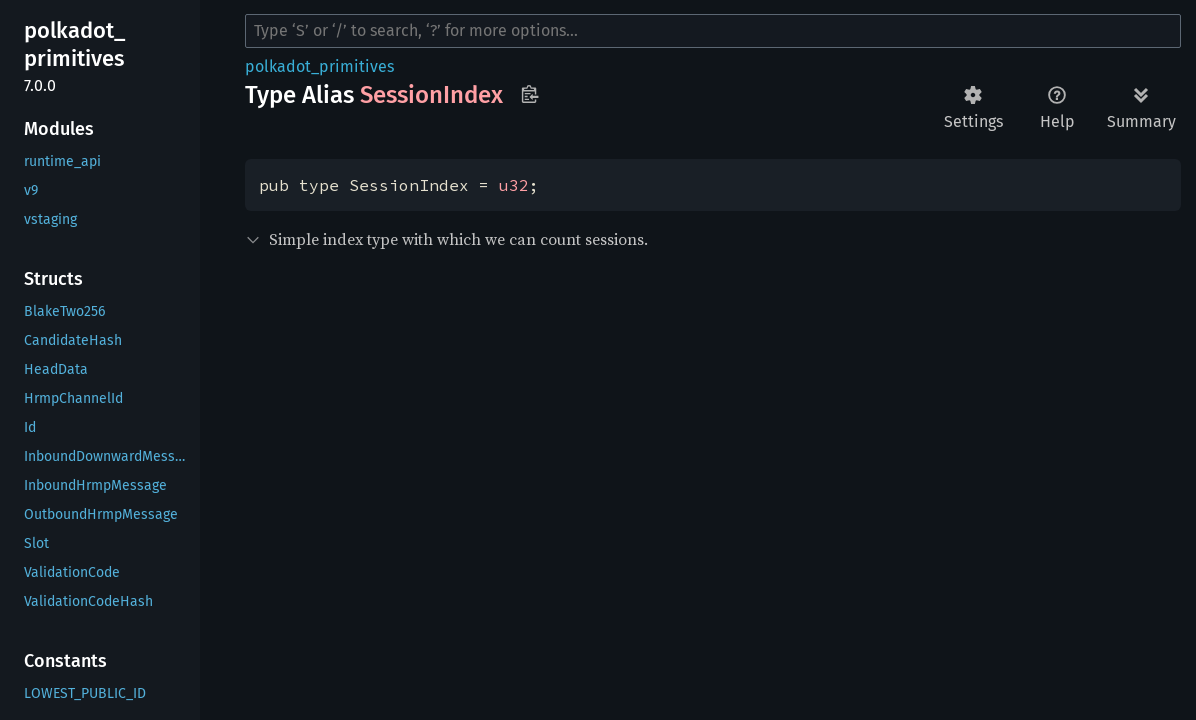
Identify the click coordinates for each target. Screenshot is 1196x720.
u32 (514, 185)
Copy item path (529, 94)
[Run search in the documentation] (713, 31)
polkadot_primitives (319, 66)
